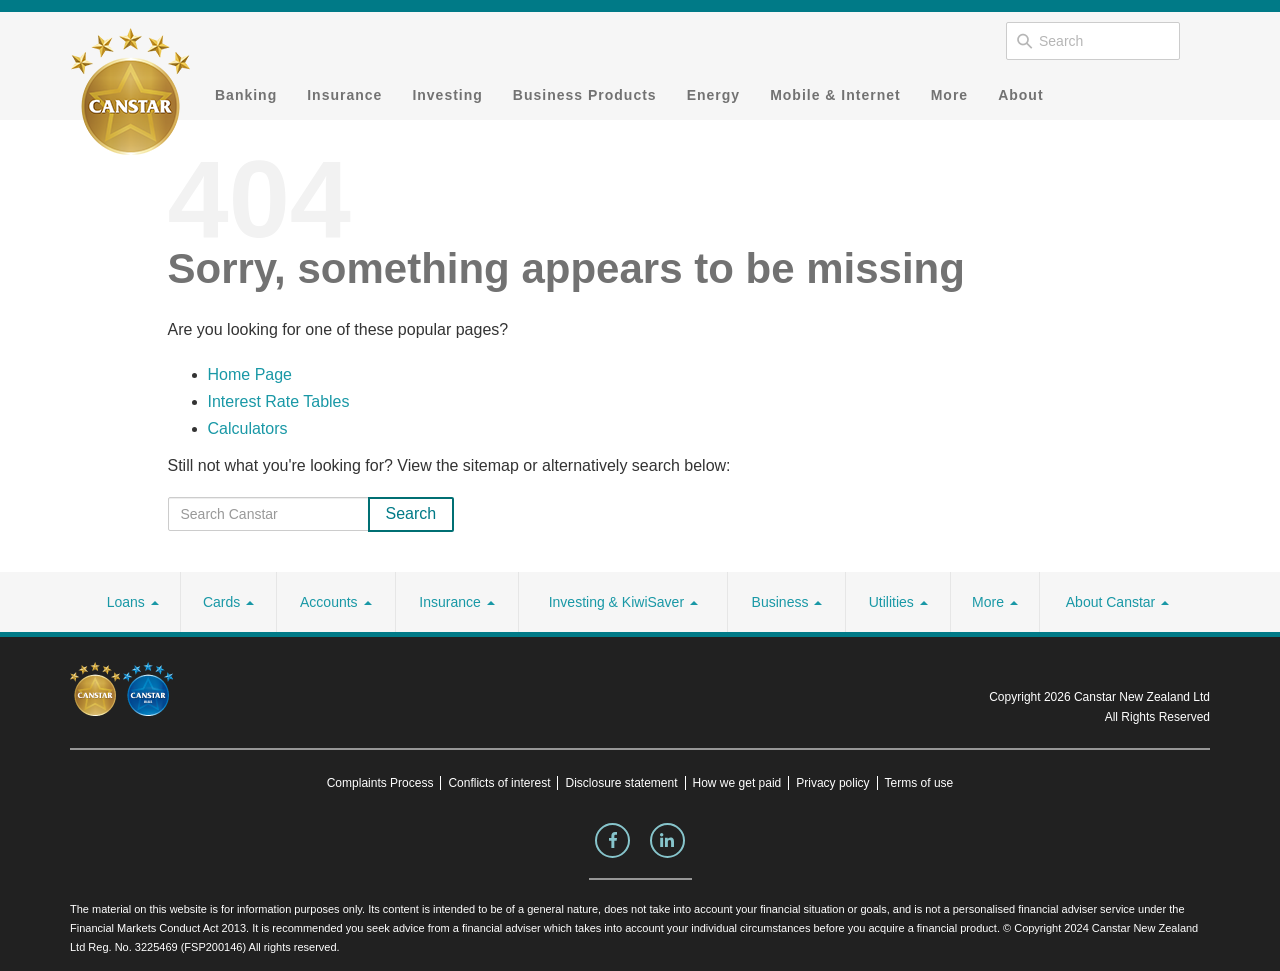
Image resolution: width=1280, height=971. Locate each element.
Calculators (248, 428)
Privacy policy (832, 783)
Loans (133, 602)
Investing (447, 95)
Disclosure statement (621, 783)
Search (411, 513)
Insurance (344, 95)
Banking (246, 95)
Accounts (335, 602)
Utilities (898, 602)
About (1020, 95)
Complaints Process (380, 783)
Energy (713, 95)
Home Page (250, 374)
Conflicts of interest (499, 783)
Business (787, 602)
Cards (228, 602)
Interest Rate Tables (279, 401)
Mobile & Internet (835, 95)
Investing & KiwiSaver (623, 602)
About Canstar (1117, 602)
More (949, 95)
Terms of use (919, 783)
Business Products (585, 95)
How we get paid (737, 783)
